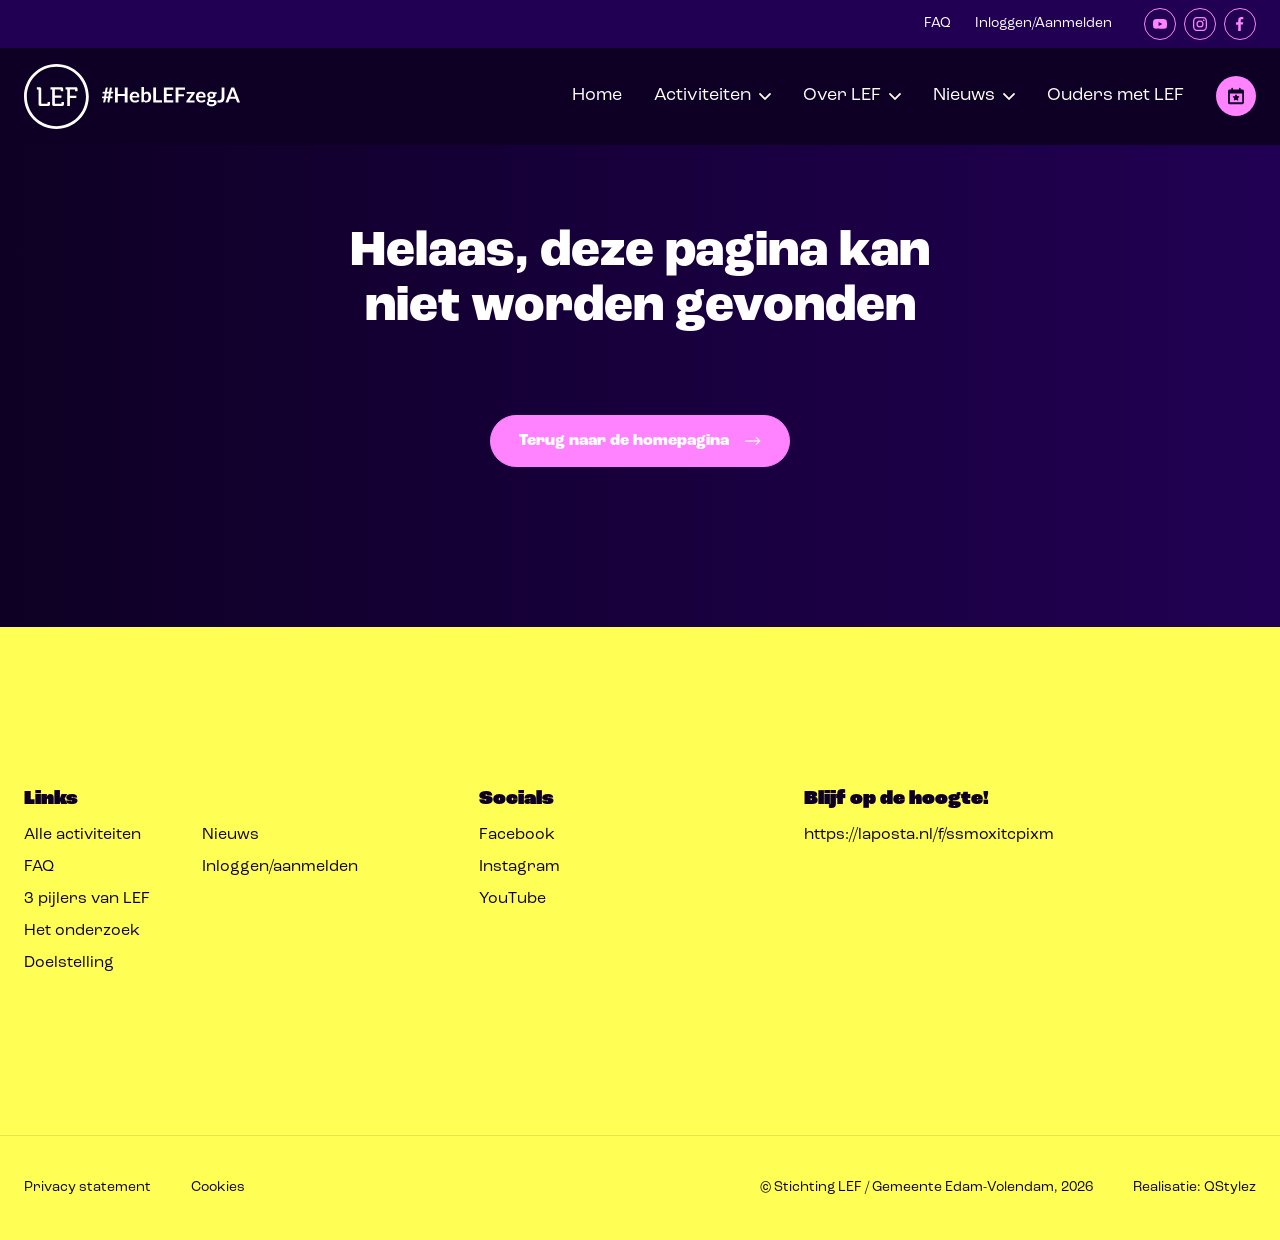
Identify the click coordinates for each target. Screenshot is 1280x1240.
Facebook (517, 835)
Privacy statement (87, 1187)
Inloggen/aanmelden (280, 867)
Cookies (218, 1187)
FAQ (937, 23)
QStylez (1230, 1187)
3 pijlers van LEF (87, 899)
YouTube (512, 899)
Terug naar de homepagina (639, 441)
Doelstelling (69, 963)
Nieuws (230, 835)
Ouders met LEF (1115, 95)
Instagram (519, 867)
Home (597, 95)
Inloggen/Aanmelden (1043, 23)
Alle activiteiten (82, 835)
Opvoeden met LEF (1236, 96)
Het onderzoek (82, 931)
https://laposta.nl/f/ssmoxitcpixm (929, 835)
